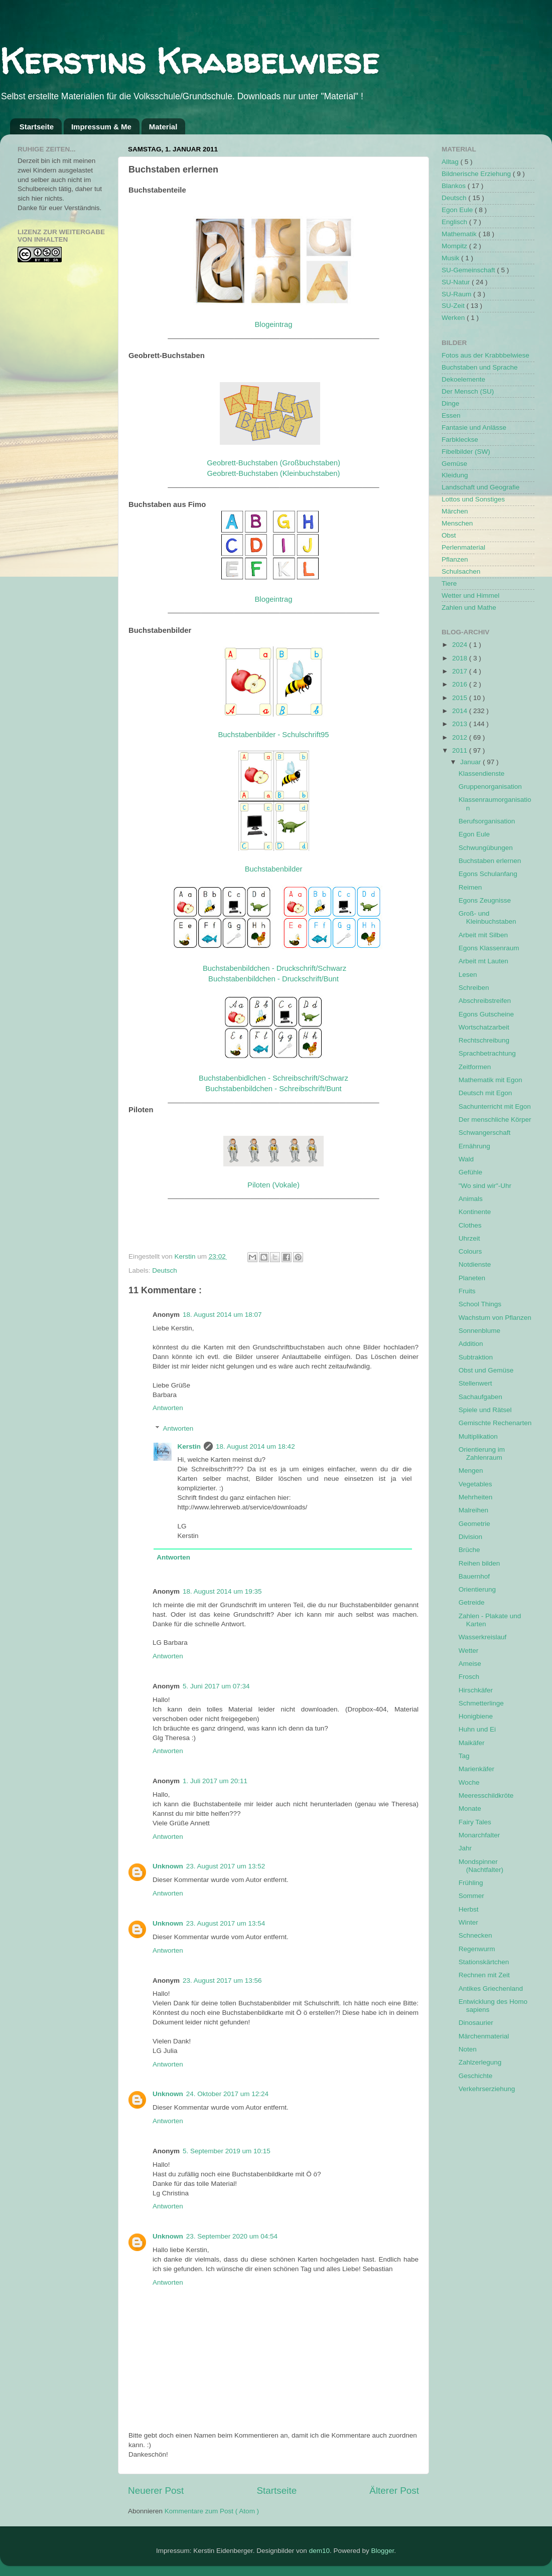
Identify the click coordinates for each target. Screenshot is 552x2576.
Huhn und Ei (477, 1729)
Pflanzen (455, 559)
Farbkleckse (460, 439)
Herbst (469, 1909)
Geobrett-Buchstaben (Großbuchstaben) (273, 463)
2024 (460, 644)
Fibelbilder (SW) (466, 451)
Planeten (472, 1278)
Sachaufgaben (480, 1397)
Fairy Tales (475, 1822)
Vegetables (475, 1484)
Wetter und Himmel (470, 595)
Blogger (382, 2550)
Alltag (451, 161)
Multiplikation (478, 1436)
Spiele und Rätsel (485, 1410)
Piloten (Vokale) (273, 1185)
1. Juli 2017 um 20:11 (215, 1781)
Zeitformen (475, 1067)
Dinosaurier (476, 2022)
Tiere (449, 583)
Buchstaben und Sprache (480, 367)
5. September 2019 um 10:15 (226, 2151)
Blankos (455, 186)
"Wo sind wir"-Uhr (485, 1185)
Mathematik (460, 234)
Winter (468, 1922)
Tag (464, 1756)
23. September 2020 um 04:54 (232, 2236)
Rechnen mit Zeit (484, 1975)
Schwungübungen (486, 847)
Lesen (468, 974)
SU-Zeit (454, 305)
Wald (466, 1159)
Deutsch (164, 1270)
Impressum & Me (101, 126)
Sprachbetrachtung (487, 1053)
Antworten (168, 1408)
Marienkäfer (476, 1769)
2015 (460, 698)
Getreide (472, 1602)
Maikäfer (472, 1743)
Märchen (455, 511)
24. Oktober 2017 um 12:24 (227, 2094)
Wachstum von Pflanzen (495, 1317)
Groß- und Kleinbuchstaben (487, 917)
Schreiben (474, 987)
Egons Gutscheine (486, 1014)
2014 (460, 711)
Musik (451, 258)
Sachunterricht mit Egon (495, 1106)
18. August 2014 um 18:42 (255, 1446)
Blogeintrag (273, 324)
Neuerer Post (156, 2490)
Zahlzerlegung (480, 2062)
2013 (460, 724)
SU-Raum (457, 294)
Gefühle (470, 1172)
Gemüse (454, 463)
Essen (451, 415)
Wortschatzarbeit (484, 1027)
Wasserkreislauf (483, 1637)
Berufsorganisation (487, 821)
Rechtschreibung (484, 1040)
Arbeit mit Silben (483, 935)
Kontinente (475, 1212)
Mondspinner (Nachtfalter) (481, 1865)
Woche (469, 1782)
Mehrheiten (476, 1497)
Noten (468, 2049)
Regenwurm (477, 1949)
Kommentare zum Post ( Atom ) (212, 2511)
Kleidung (455, 475)
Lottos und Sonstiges (473, 499)
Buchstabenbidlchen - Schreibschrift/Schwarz (273, 1078)
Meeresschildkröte (486, 1795)
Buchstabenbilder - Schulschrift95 (273, 735)
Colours (470, 1251)
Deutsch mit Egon (485, 1093)
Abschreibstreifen (485, 1000)
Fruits (467, 1291)
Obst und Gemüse (486, 1370)
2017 (460, 671)
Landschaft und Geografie (480, 487)
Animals (471, 1199)
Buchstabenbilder (274, 869)
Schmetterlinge (481, 1703)
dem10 (319, 2550)
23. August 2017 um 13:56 (222, 1980)
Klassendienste (482, 773)
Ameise (470, 1663)
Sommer (471, 1896)
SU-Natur (457, 282)
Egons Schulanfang (488, 874)
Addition (471, 1343)
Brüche (469, 1550)
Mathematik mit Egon (490, 1080)
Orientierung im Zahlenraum (482, 1453)
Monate (470, 1808)
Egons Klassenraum (489, 948)
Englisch (455, 222)
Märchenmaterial (484, 2036)
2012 (460, 737)
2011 (460, 750)
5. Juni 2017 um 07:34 (216, 1686)
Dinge (450, 403)
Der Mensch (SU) (468, 391)
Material (163, 126)
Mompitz (455, 246)
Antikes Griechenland (491, 1988)
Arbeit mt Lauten (483, 961)
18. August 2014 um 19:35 (222, 1591)
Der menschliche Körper (495, 1119)
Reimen (470, 887)
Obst (449, 535)
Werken (454, 317)
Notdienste (475, 1264)
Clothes (470, 1225)
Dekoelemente (463, 379)
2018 (460, 658)
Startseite (37, 126)
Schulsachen (461, 571)
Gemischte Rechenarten (495, 1423)
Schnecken (475, 1935)
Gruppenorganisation (490, 786)
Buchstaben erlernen (490, 861)
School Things (480, 1304)
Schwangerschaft (485, 1132)
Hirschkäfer (476, 1690)
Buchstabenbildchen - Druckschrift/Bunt (273, 979)
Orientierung (477, 1589)
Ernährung (474, 1146)
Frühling (471, 1882)
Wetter (469, 1650)
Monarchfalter (479, 1835)
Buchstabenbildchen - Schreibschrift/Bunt (273, 1089)
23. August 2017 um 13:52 (225, 1866)
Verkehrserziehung (487, 2089)
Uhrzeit (469, 1238)
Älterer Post (394, 2490)
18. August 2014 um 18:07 (222, 1314)
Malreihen (473, 1510)
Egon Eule (458, 210)
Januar (471, 762)
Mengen (471, 1470)
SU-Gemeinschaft (469, 270)
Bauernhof (474, 1576)
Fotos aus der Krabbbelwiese (485, 355)
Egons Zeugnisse (485, 900)
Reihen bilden (479, 1563)
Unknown (168, 1866)
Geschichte (476, 2076)
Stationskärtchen (484, 1962)
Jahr (465, 1848)
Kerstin (186, 1256)
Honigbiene (476, 1716)
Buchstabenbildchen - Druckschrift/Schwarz (274, 968)
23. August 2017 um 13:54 (225, 1923)
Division (470, 1536)
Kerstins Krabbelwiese (189, 61)
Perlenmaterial (463, 547)
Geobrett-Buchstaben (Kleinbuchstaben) (273, 473)
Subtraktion (476, 1357)
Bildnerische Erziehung (477, 174)
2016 (460, 684)
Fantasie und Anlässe (474, 427)
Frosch (469, 1676)
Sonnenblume (479, 1330)
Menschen (457, 523)
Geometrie (474, 1523)
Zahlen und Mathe (469, 607)
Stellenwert (475, 1383)
